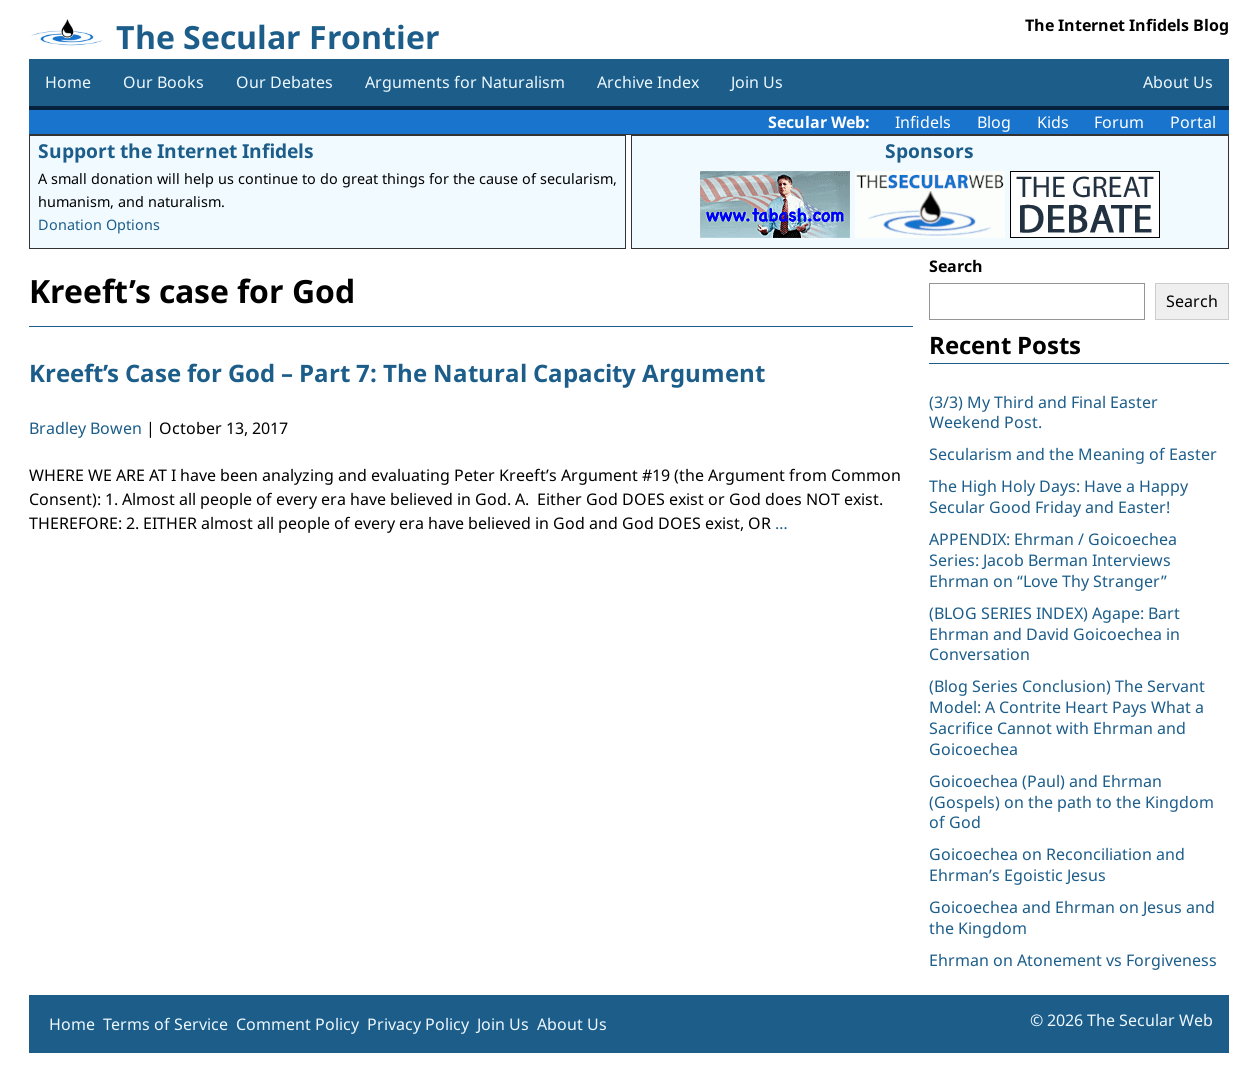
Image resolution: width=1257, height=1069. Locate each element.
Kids (1053, 122)
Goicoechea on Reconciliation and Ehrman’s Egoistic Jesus (1057, 864)
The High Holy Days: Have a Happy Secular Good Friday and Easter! (1058, 496)
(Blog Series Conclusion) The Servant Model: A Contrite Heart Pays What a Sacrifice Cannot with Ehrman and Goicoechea (1067, 717)
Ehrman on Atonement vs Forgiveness (1073, 960)
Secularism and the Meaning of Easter (1073, 454)
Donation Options (99, 224)
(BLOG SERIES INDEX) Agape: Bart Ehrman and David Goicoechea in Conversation (1054, 634)
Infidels (923, 122)
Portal (1193, 122)
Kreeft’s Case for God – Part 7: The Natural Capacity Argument (397, 372)
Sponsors (929, 150)
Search (956, 266)
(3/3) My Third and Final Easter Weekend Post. (1043, 412)
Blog (994, 122)
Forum (1119, 122)
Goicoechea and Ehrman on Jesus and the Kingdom (1072, 917)
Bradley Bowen (85, 428)
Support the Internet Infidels (176, 150)
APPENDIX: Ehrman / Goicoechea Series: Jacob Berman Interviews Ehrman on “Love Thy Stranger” (1053, 560)
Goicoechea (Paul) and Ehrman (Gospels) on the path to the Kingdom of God (1071, 802)
